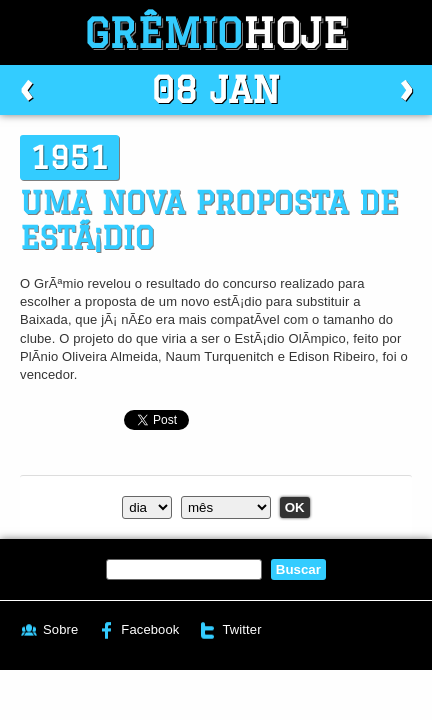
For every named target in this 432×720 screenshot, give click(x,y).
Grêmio (216, 32)
